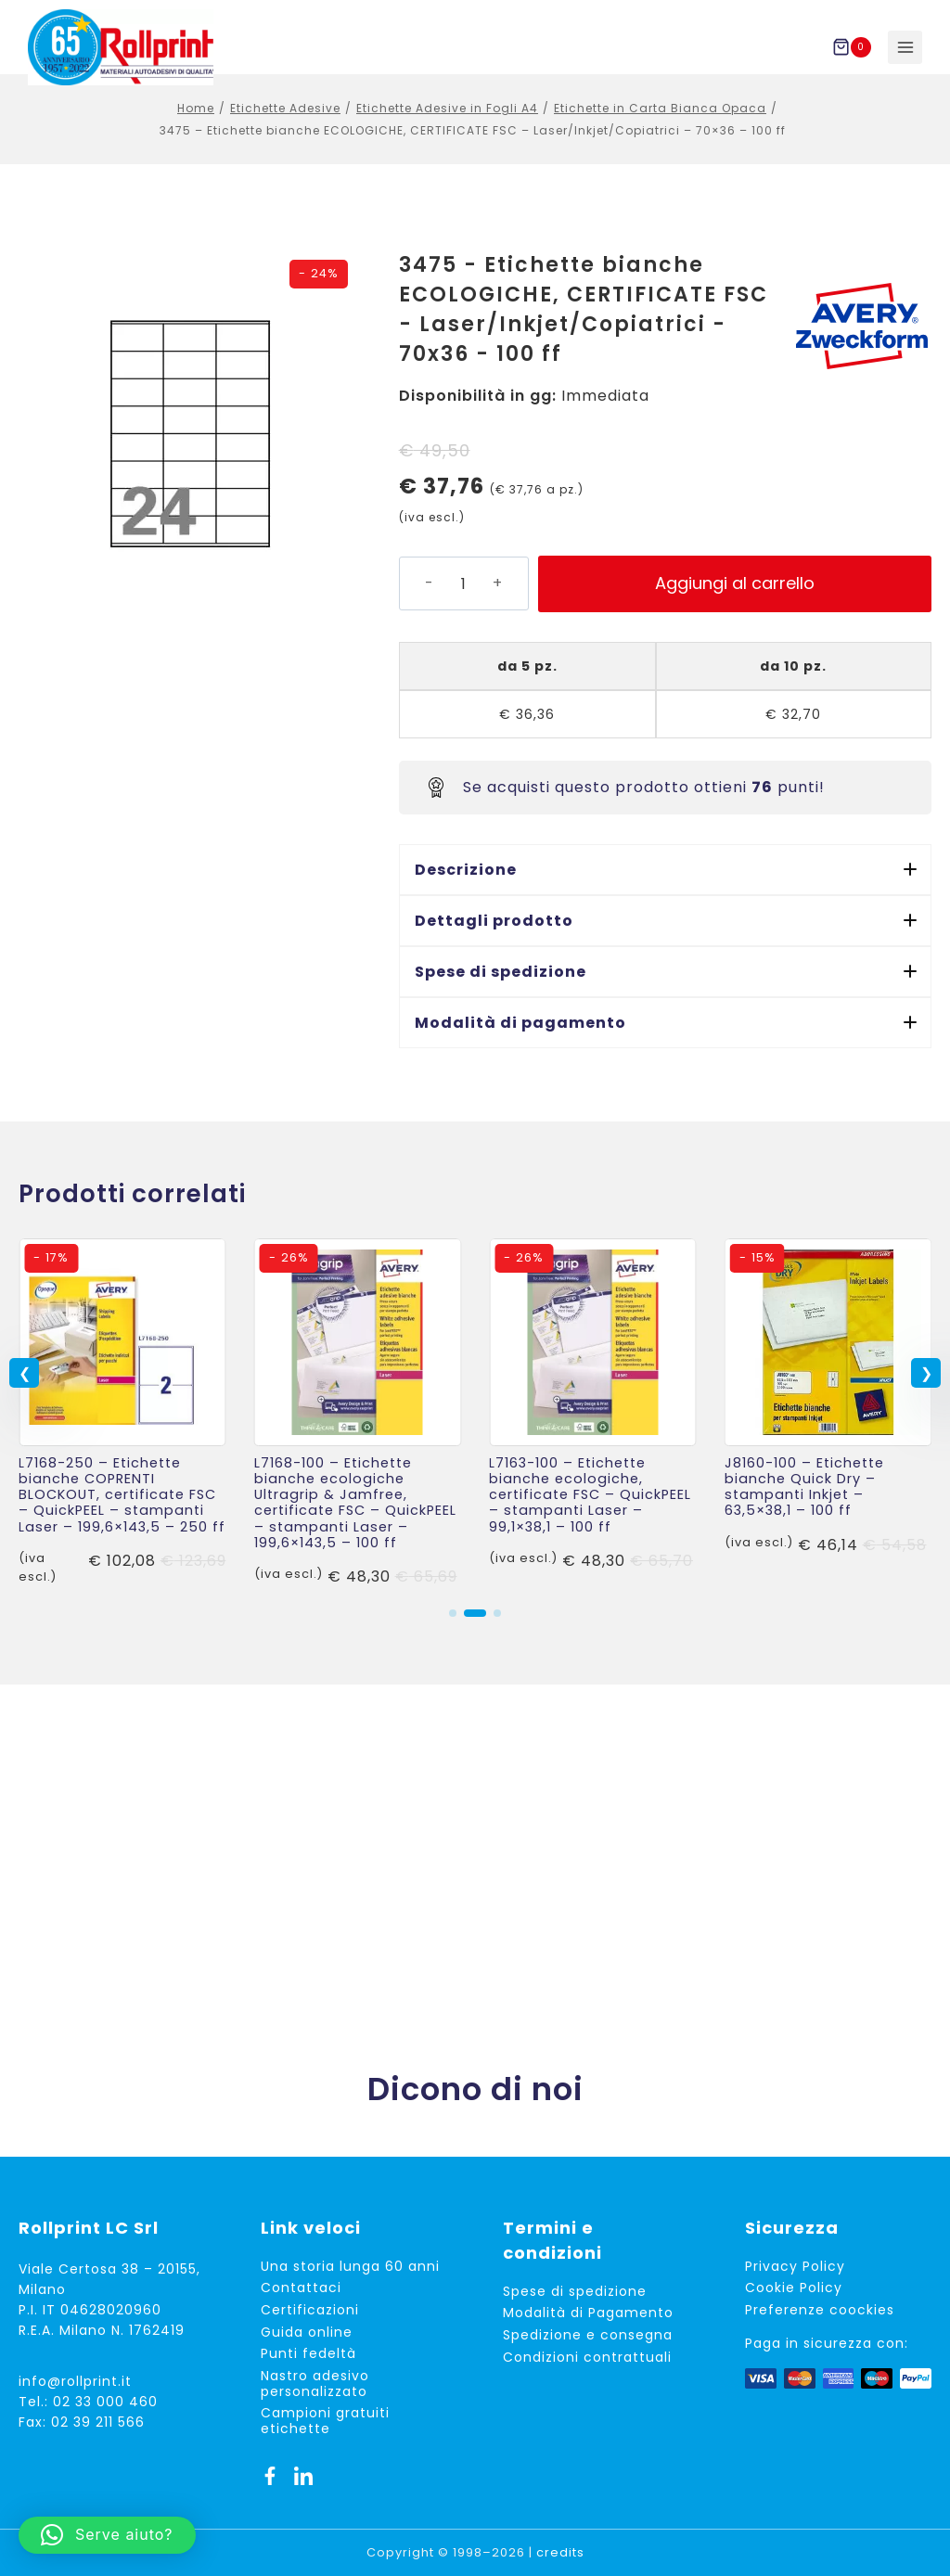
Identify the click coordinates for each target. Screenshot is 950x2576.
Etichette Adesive (285, 128)
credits (560, 2552)
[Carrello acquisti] (855, 47)
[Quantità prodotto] (463, 604)
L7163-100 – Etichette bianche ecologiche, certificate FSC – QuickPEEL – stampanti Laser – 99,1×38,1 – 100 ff (590, 1515)
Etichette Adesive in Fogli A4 (447, 128)
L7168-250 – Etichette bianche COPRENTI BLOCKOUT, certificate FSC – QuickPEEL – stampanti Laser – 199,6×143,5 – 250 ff (122, 1515)
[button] (665, 890)
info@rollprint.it (75, 2381)
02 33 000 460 (105, 2401)
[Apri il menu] (905, 48)
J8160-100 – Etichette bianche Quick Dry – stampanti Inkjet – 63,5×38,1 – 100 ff (804, 1507)
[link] (122, 1434)
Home (195, 128)
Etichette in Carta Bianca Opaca (660, 128)
